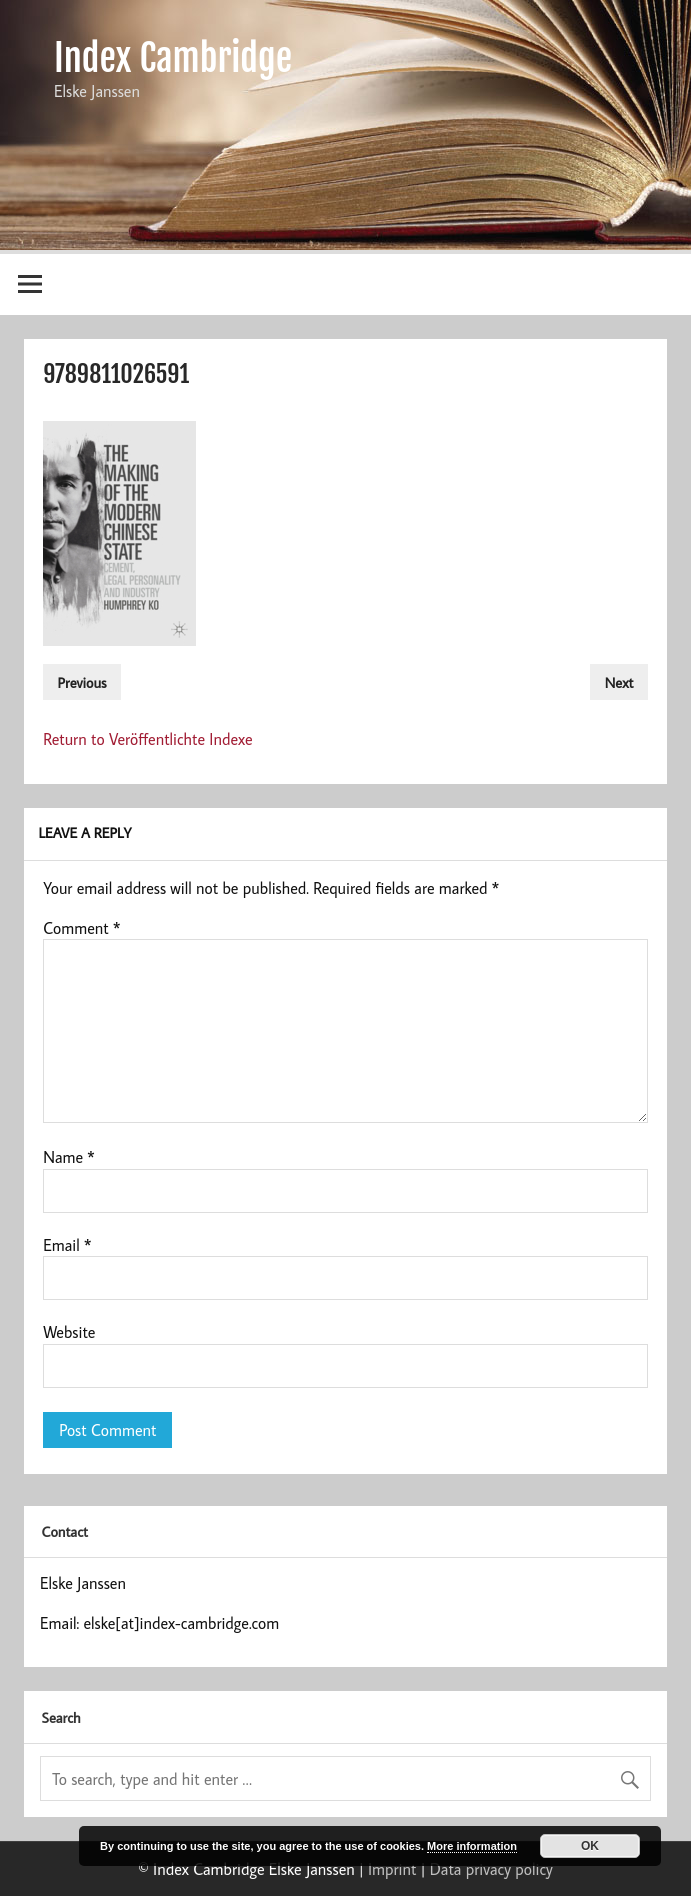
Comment (81, 928)
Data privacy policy (491, 1869)
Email (67, 1245)
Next (619, 681)
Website (69, 1332)
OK (590, 1846)
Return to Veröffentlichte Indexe (148, 739)
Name (69, 1157)
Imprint (392, 1869)
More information (472, 1846)
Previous (82, 681)
